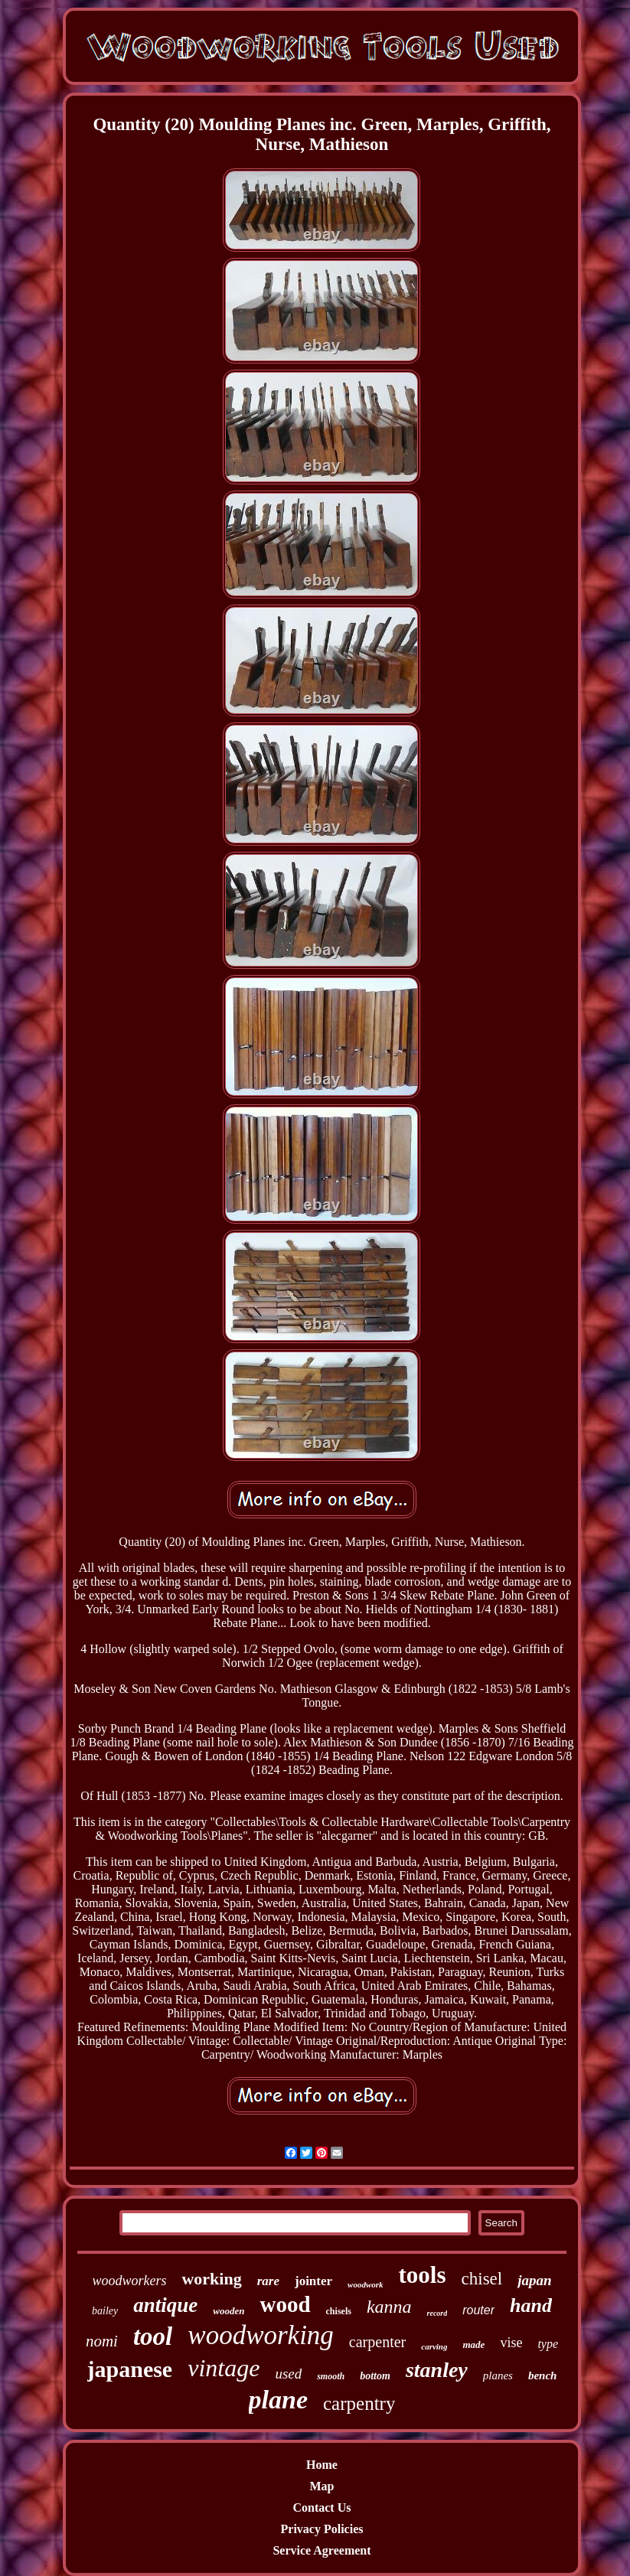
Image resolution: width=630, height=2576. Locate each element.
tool (152, 2336)
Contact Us (321, 2507)
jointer (313, 2281)
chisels (338, 2311)
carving (434, 2346)
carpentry (359, 2403)
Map (321, 2486)
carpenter (377, 2341)
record (437, 2313)
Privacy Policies (322, 2528)
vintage (224, 2368)
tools (422, 2274)
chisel (482, 2278)
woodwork (365, 2284)
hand (531, 2305)
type (547, 2343)
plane (278, 2399)
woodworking (261, 2335)
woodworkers (129, 2280)
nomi (102, 2341)
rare (268, 2281)
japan (534, 2280)
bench (542, 2375)
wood (285, 2304)
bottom (375, 2376)
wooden (228, 2311)
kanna (389, 2307)
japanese (130, 2369)
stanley (437, 2370)
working (211, 2278)
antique (165, 2305)
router (478, 2310)
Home (322, 2464)
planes (498, 2375)
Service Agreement (321, 2550)
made (473, 2344)
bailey (105, 2311)
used (288, 2374)
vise (511, 2342)
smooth (330, 2376)
